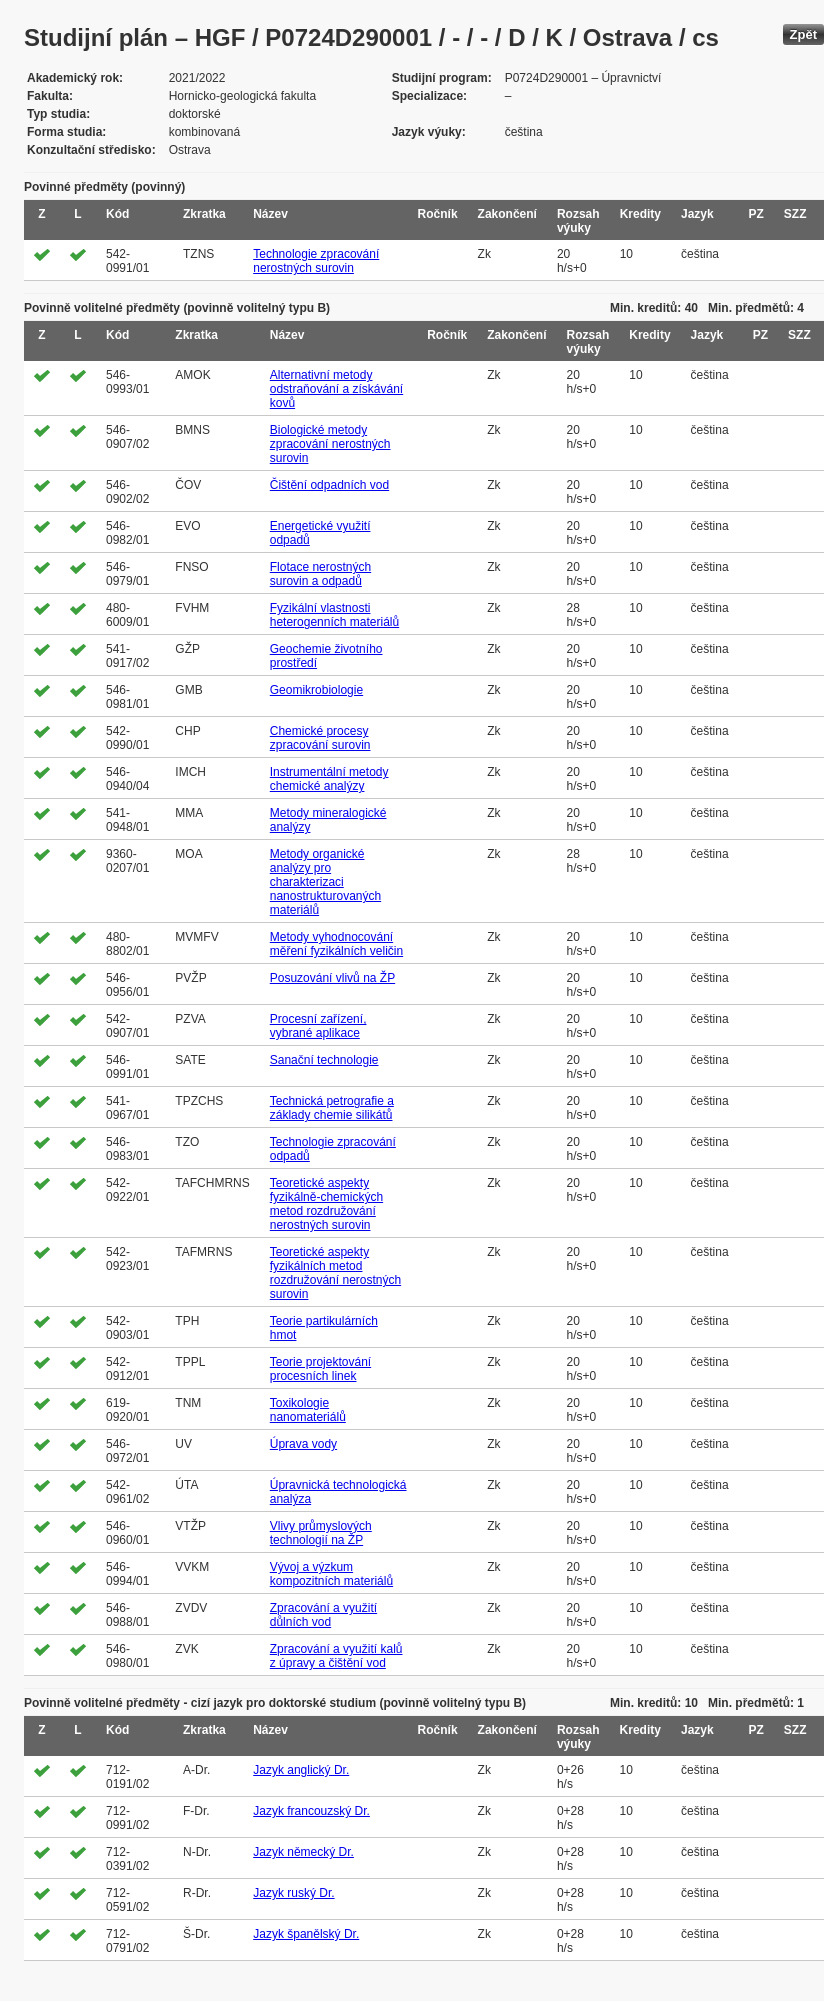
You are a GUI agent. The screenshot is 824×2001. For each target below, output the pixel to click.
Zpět (803, 34)
